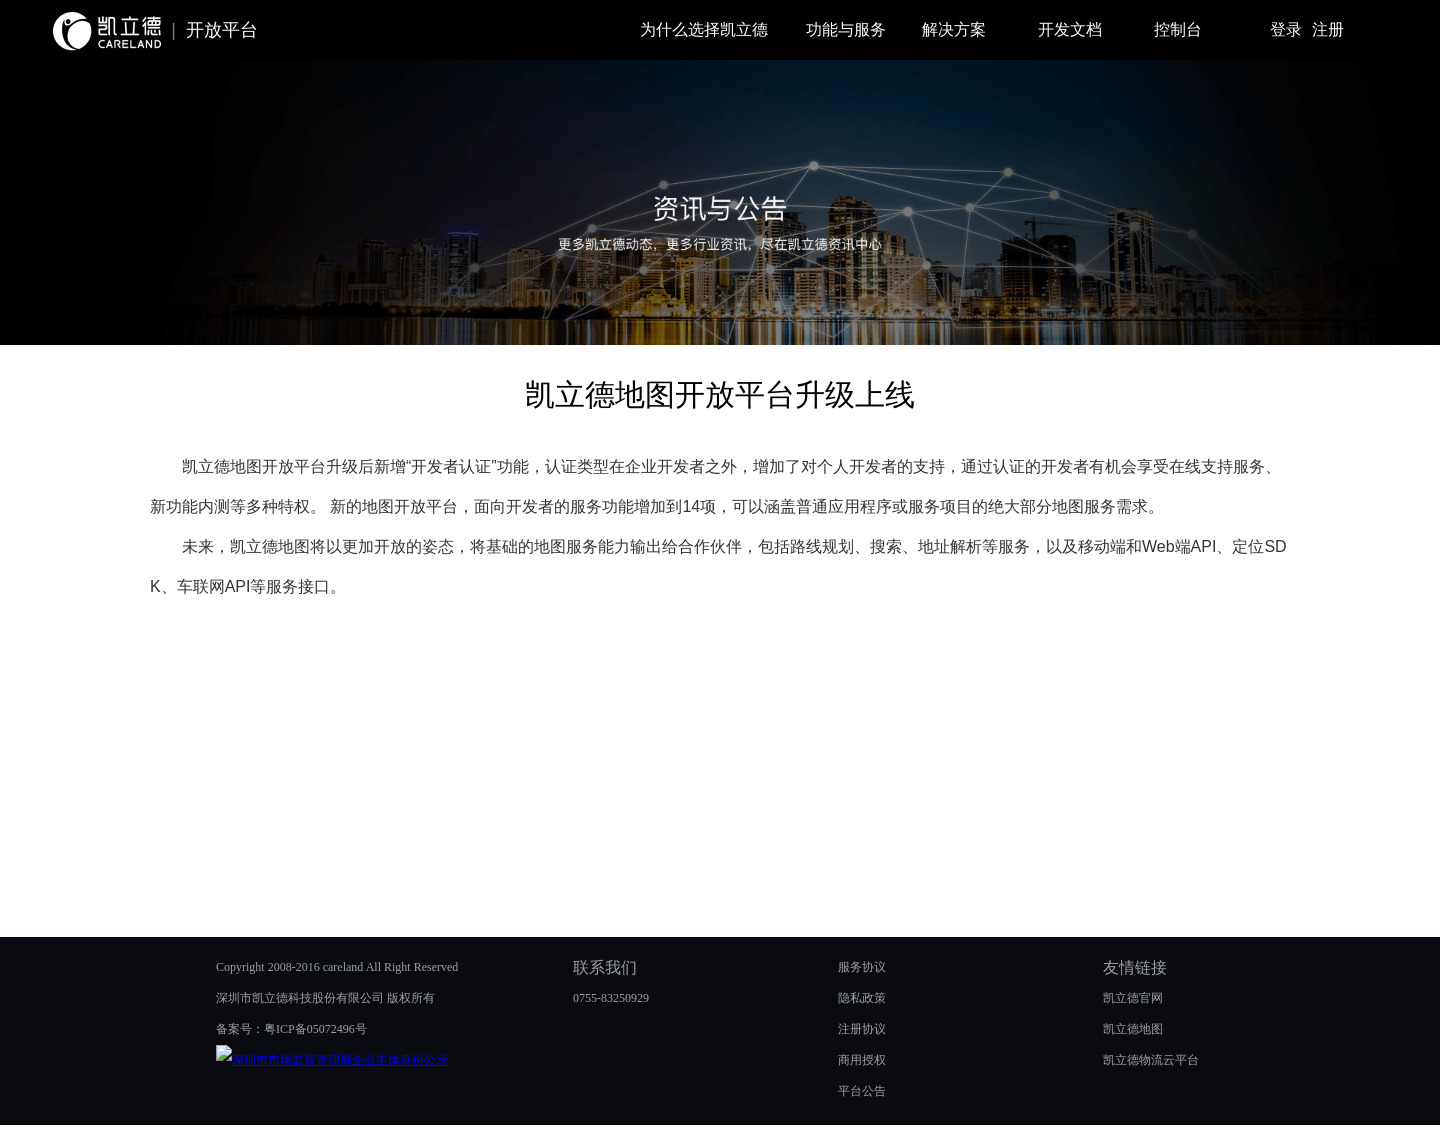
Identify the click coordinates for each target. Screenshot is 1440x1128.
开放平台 (222, 30)
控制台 (1178, 29)
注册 (1328, 29)
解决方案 (954, 29)
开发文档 (1070, 29)
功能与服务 (846, 29)
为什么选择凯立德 (704, 29)
